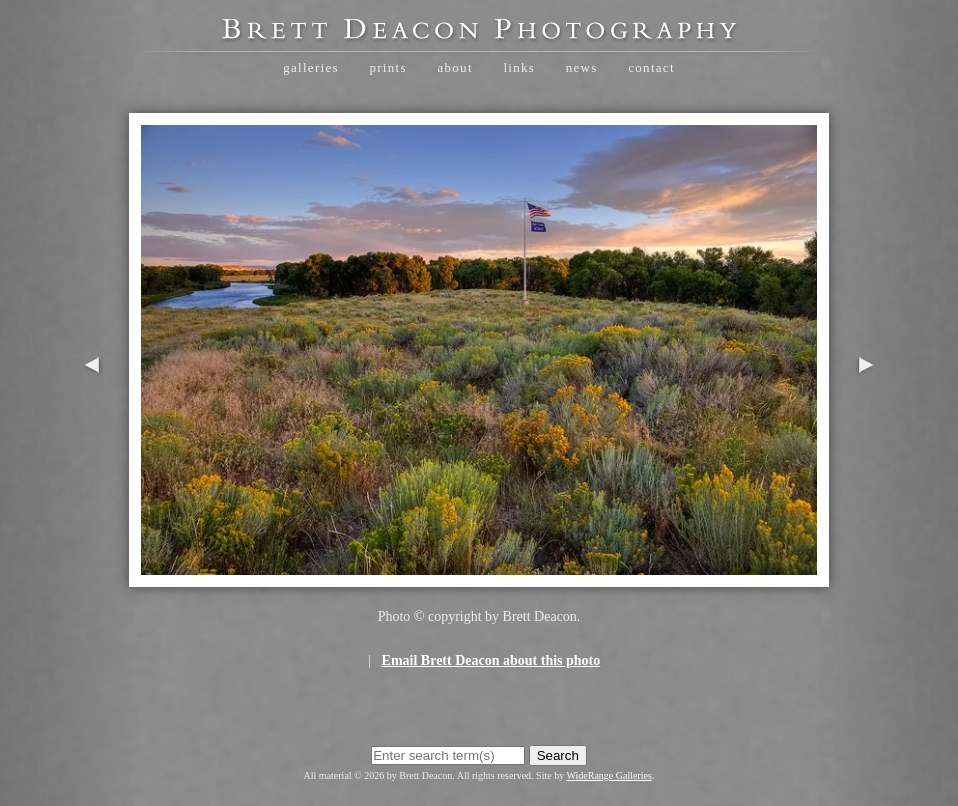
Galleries (311, 67)
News (582, 67)
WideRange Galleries (609, 775)
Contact (651, 67)
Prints (387, 67)
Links (519, 67)
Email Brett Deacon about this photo (491, 660)
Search (558, 755)
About (454, 67)
